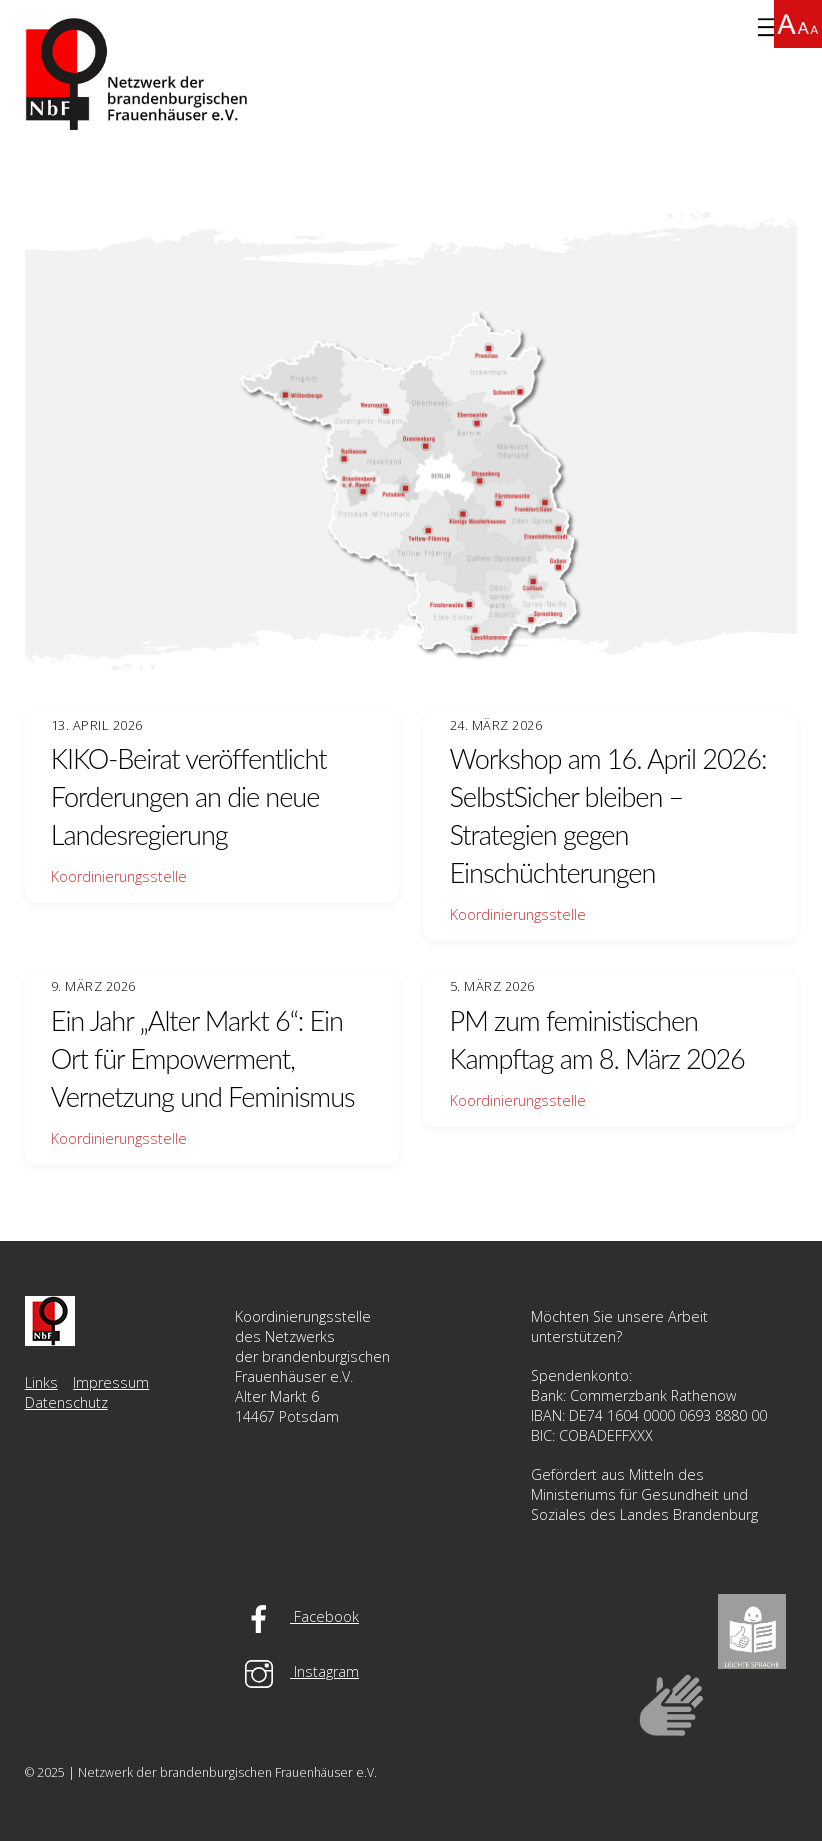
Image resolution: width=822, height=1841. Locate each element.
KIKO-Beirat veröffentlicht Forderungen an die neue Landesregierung (189, 796)
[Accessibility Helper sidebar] (798, 24)
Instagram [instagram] (297, 1671)
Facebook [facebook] (297, 1616)
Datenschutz (66, 1402)
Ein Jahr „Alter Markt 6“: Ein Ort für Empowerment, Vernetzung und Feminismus (203, 1058)
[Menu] (769, 27)
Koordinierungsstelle (119, 876)
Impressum (111, 1382)
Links (41, 1382)
